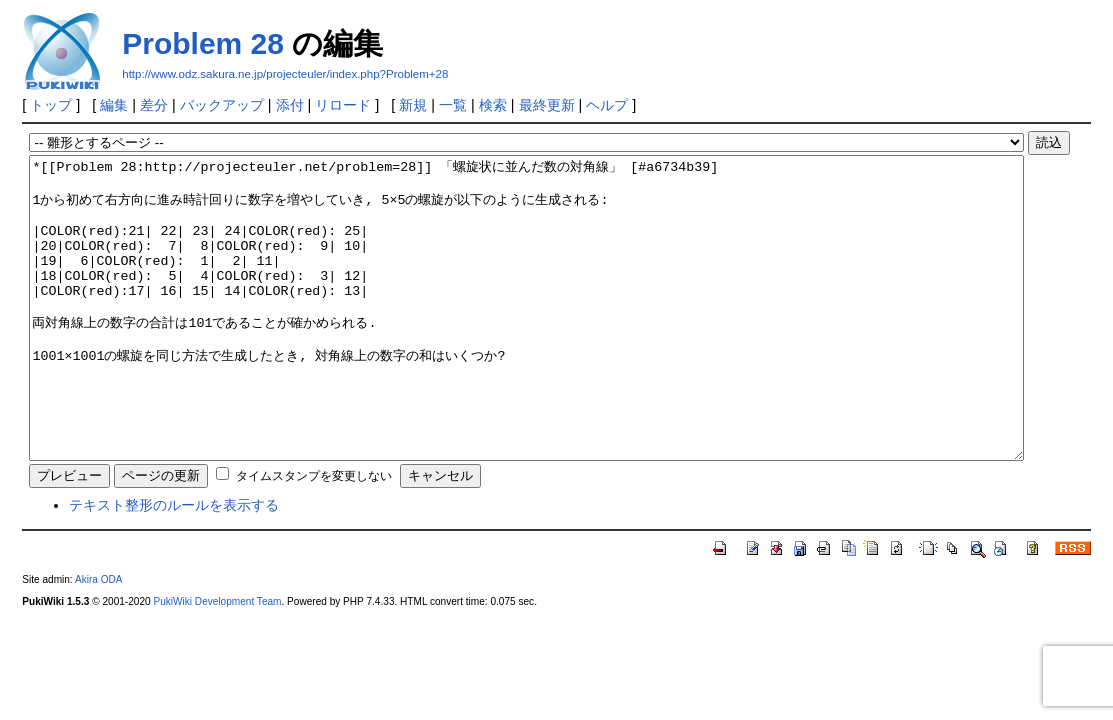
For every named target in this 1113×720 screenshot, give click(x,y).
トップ (51, 105)
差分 (154, 105)
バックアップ (222, 105)
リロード (343, 105)
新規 (413, 105)
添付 (290, 105)
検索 (493, 105)
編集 (114, 105)
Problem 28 (203, 43)
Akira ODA (99, 639)
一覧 (453, 105)
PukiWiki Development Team (217, 661)
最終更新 (547, 105)
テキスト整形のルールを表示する (174, 565)
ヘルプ (607, 105)
